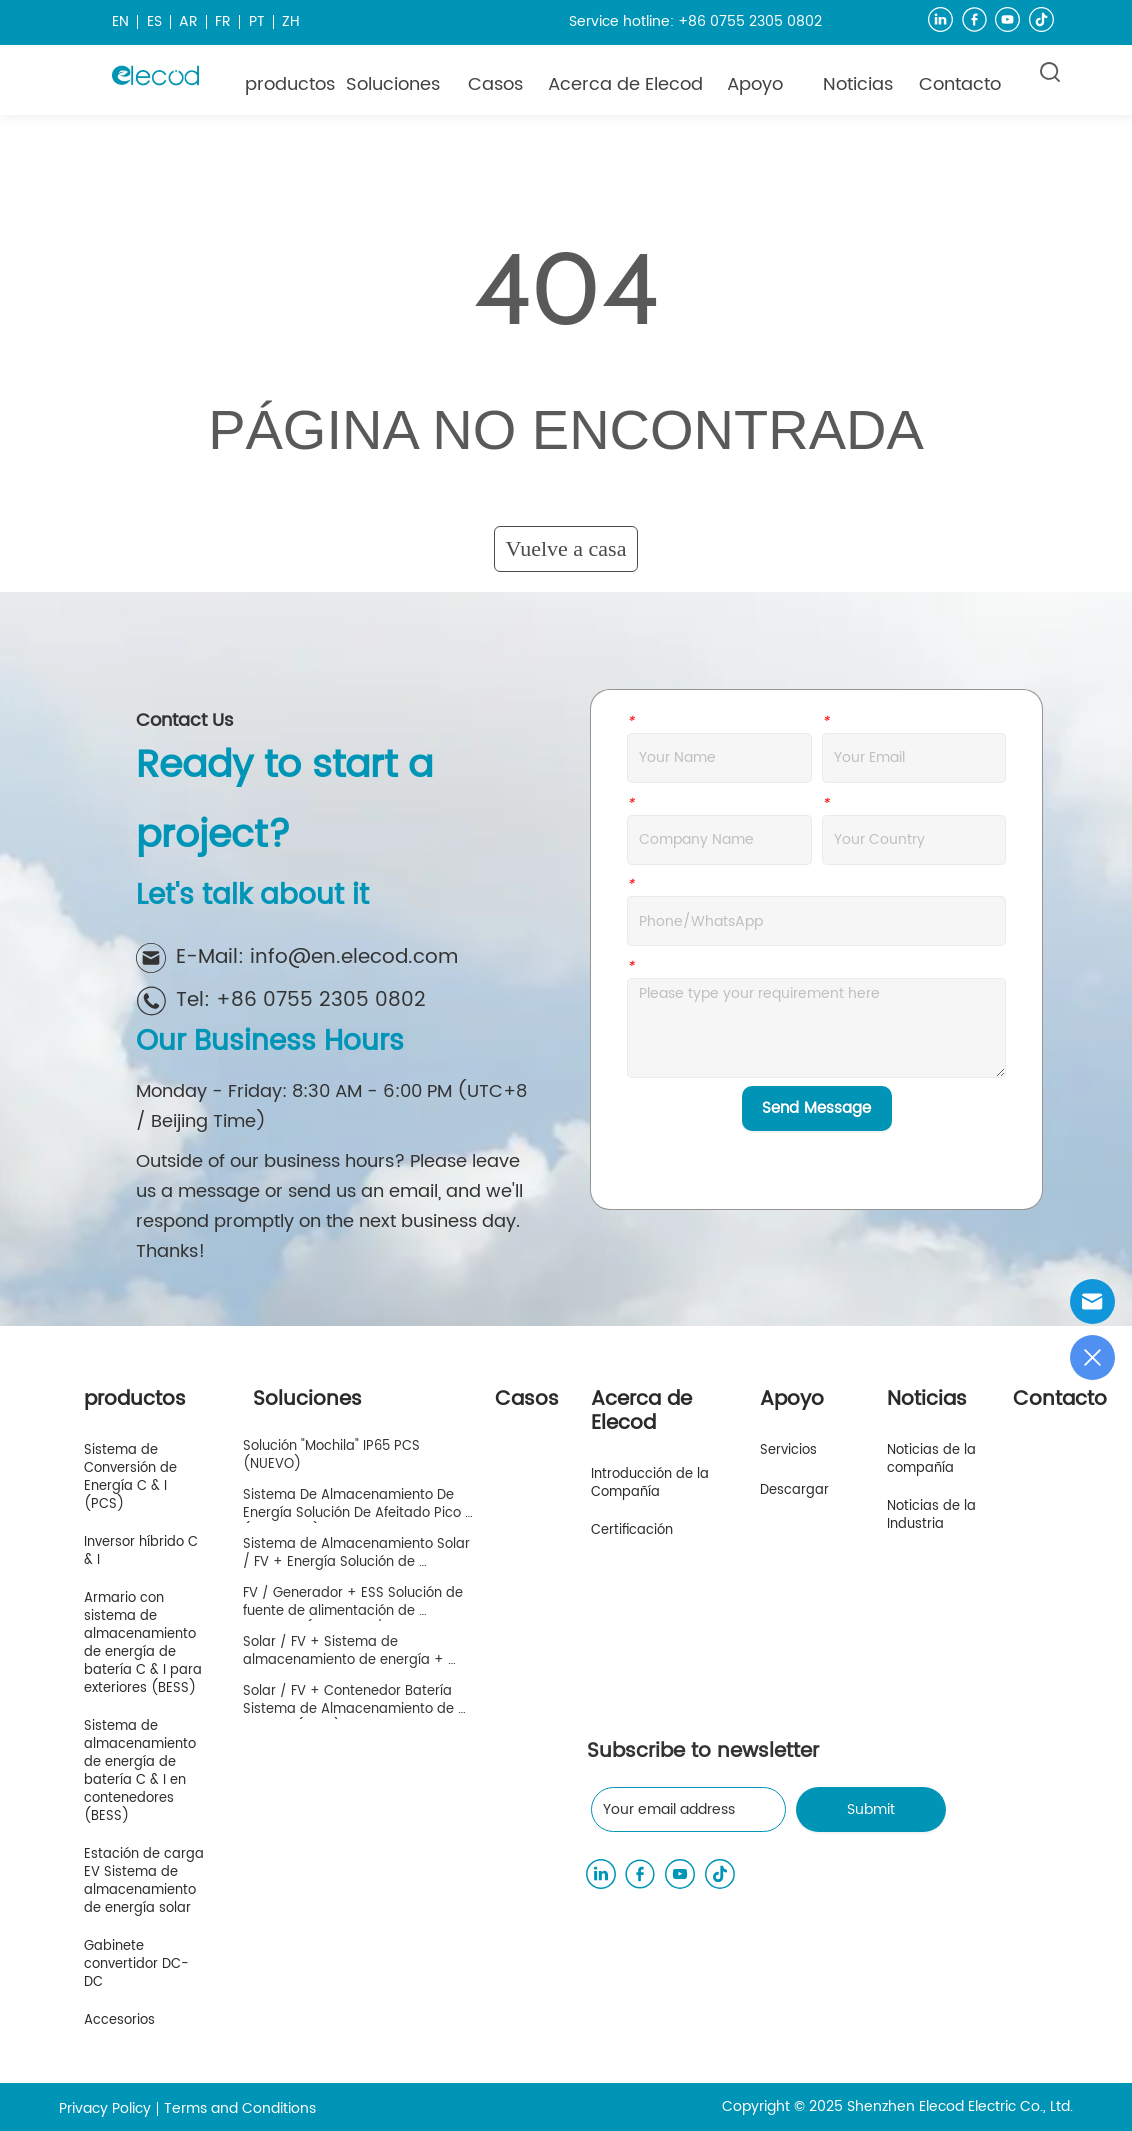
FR (223, 21)
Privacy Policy (105, 2108)
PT (257, 21)
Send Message (816, 1108)
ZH (291, 21)
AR (188, 21)
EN (120, 21)
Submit (871, 1809)
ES (154, 21)
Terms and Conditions (240, 2108)
